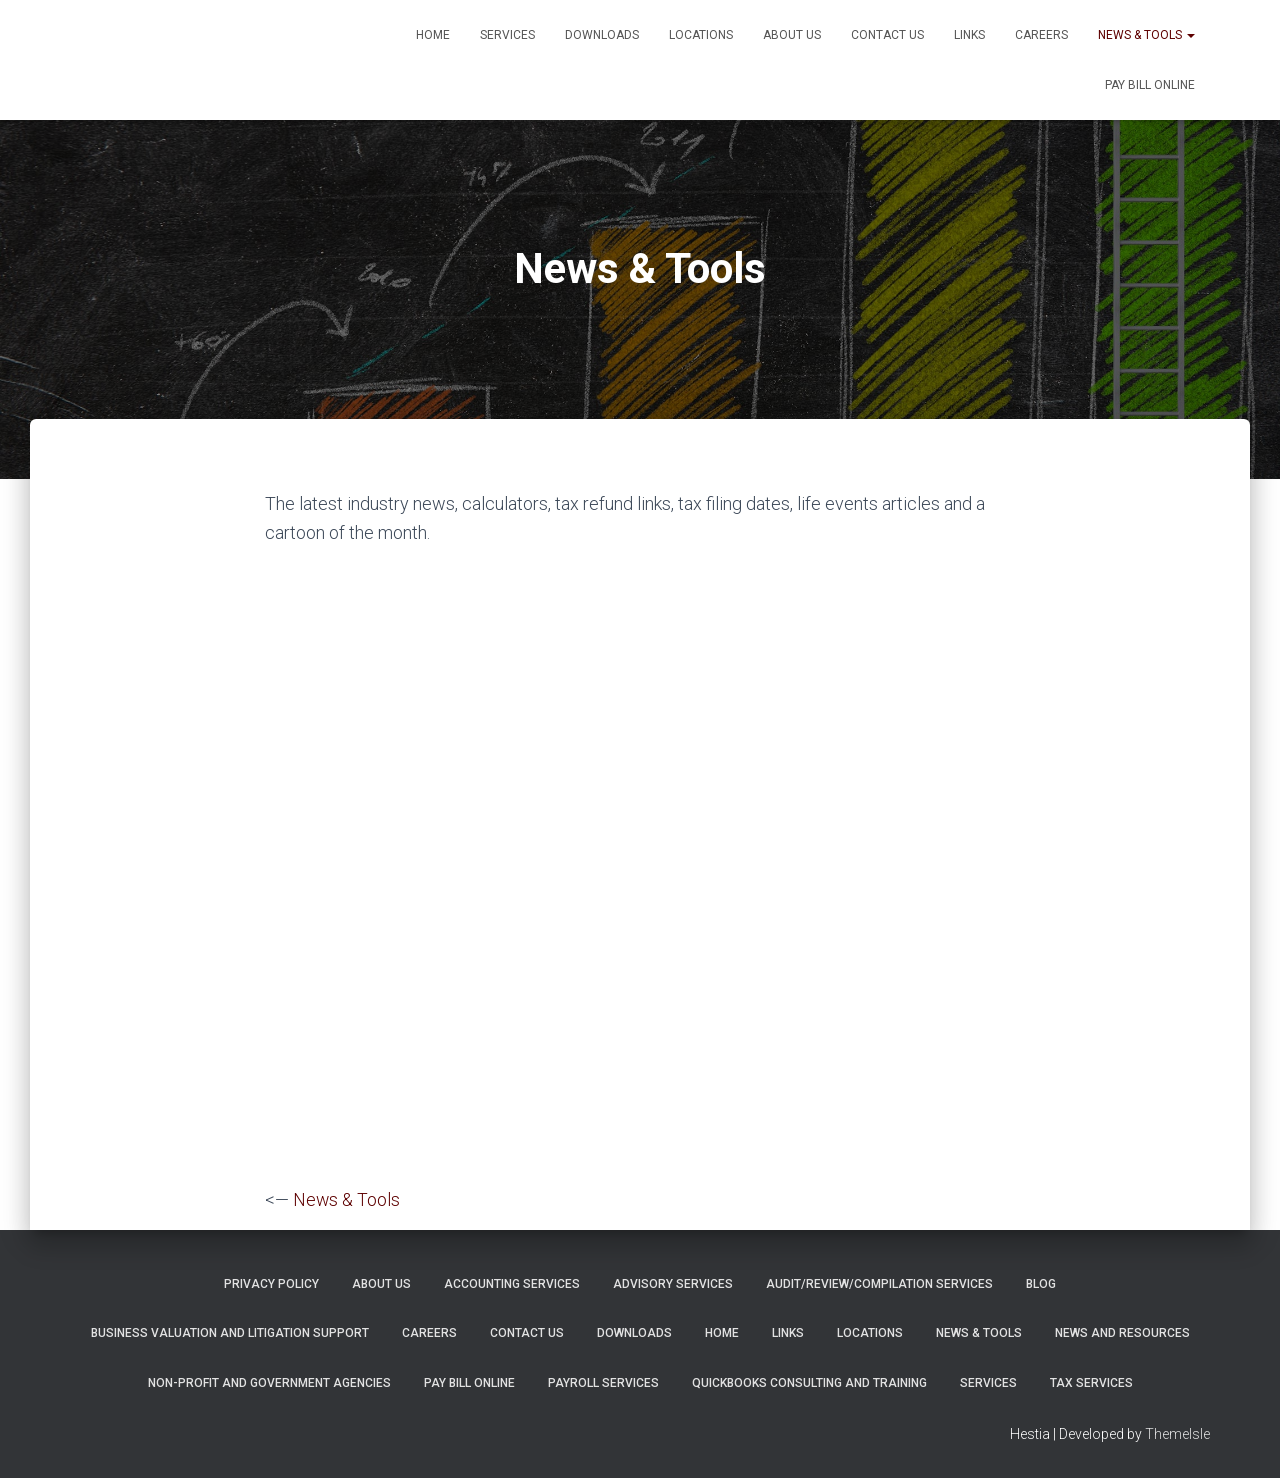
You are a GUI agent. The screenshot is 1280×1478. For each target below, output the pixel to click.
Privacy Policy (271, 1283)
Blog (1041, 1283)
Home (433, 35)
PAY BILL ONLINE (1150, 85)
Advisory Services (673, 1283)
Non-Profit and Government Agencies (269, 1382)
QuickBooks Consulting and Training (809, 1382)
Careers (1041, 35)
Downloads (602, 35)
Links (969, 35)
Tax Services (1091, 1382)
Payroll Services (603, 1382)
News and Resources (1122, 1333)
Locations (701, 35)
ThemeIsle (1177, 1433)
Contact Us (887, 35)
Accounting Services (512, 1283)
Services (507, 35)
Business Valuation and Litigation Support (230, 1333)
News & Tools (1146, 35)
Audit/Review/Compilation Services (879, 1283)
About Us (792, 35)
